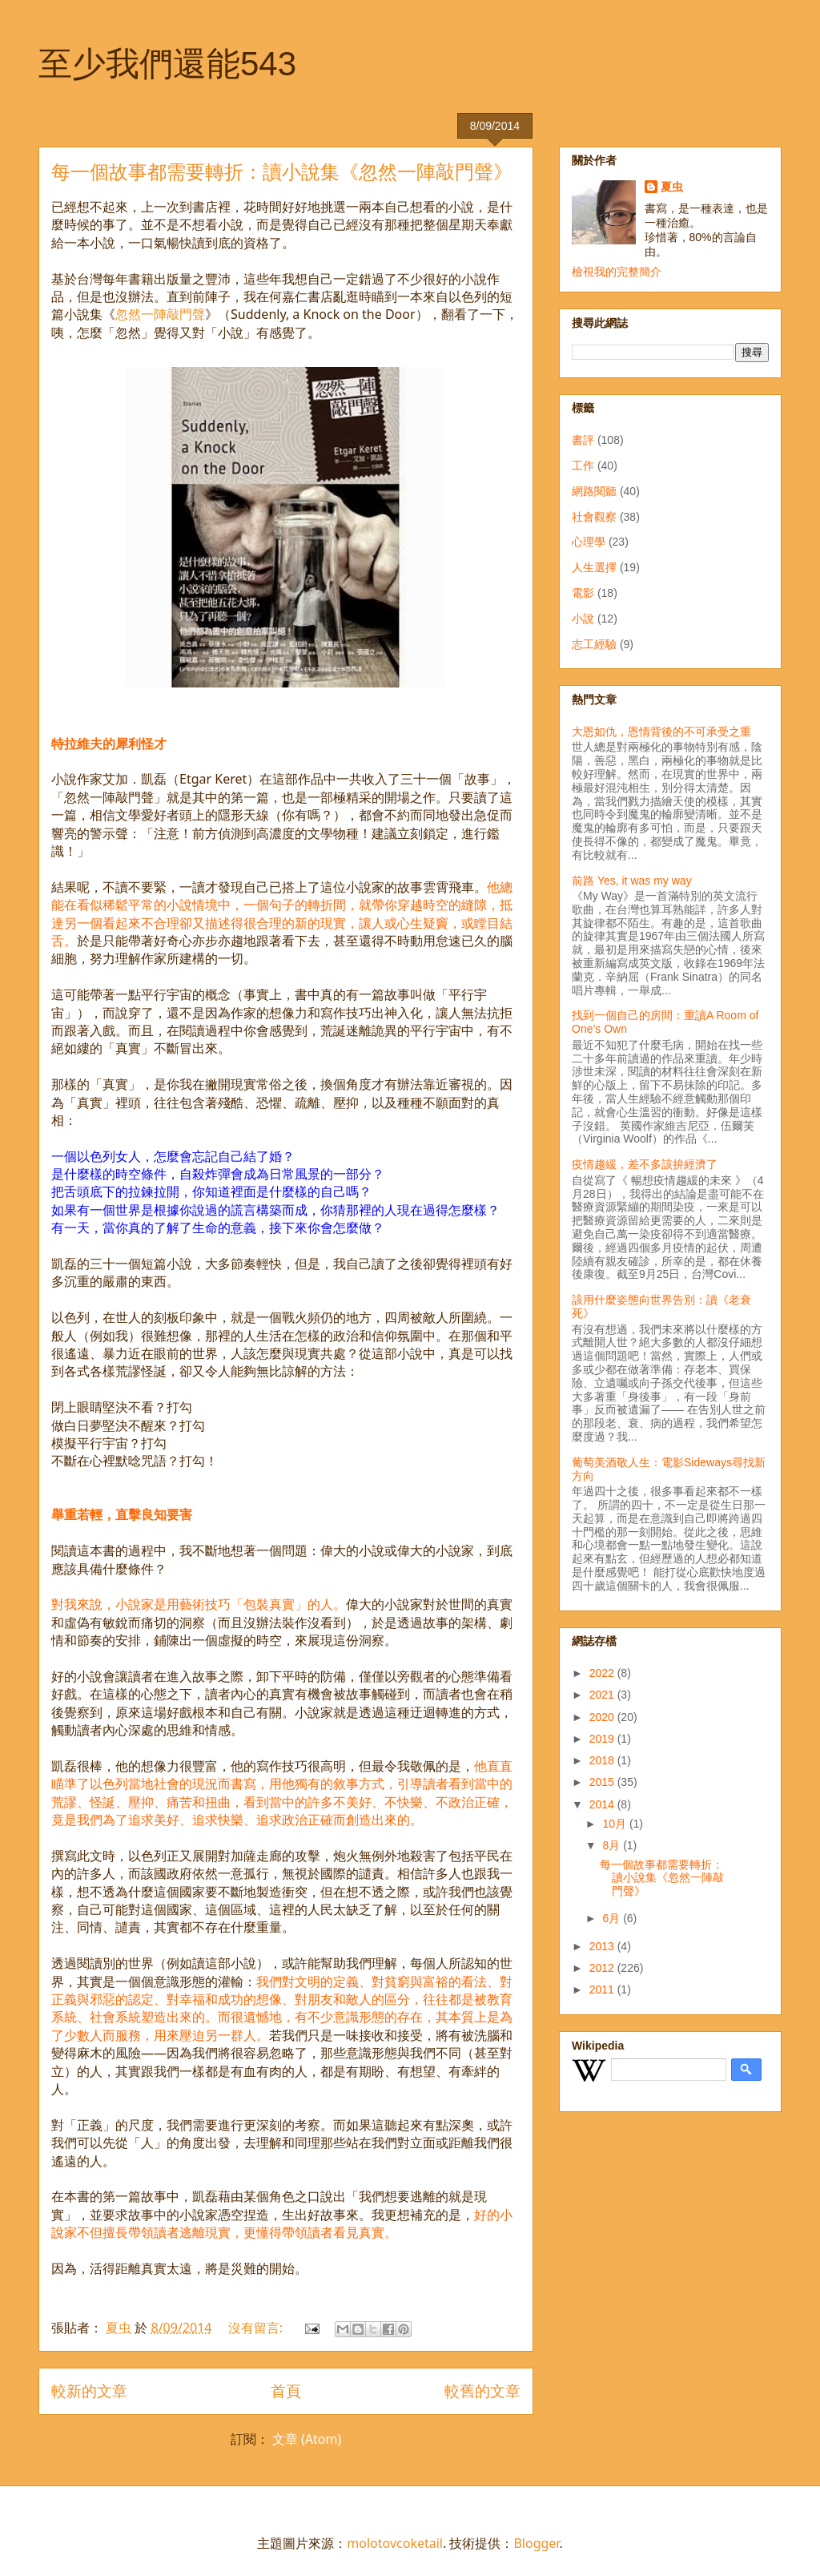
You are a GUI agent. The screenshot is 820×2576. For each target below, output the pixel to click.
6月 (612, 1918)
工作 (583, 465)
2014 (603, 1804)
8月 (612, 1845)
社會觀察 (594, 516)
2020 (603, 1717)
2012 (603, 1967)
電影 (583, 593)
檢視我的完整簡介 (616, 271)
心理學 (588, 541)
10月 (615, 1823)
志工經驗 (594, 644)
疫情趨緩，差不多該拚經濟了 (645, 1164)
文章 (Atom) (306, 2439)
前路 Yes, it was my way (632, 880)
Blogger (536, 2543)
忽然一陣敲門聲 (160, 314)
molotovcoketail (395, 2543)
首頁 (286, 2390)
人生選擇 (594, 567)
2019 (603, 1738)
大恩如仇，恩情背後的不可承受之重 (661, 731)
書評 (583, 439)
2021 (603, 1694)
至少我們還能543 (167, 64)
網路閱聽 (594, 491)
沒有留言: (257, 2327)
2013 (603, 1946)
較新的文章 (89, 2390)
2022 (603, 1673)
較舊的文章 (482, 2390)
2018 (603, 1760)
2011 (603, 1989)
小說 (583, 618)
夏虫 (672, 186)
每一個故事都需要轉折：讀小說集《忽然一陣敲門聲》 (281, 172)
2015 (603, 1782)
